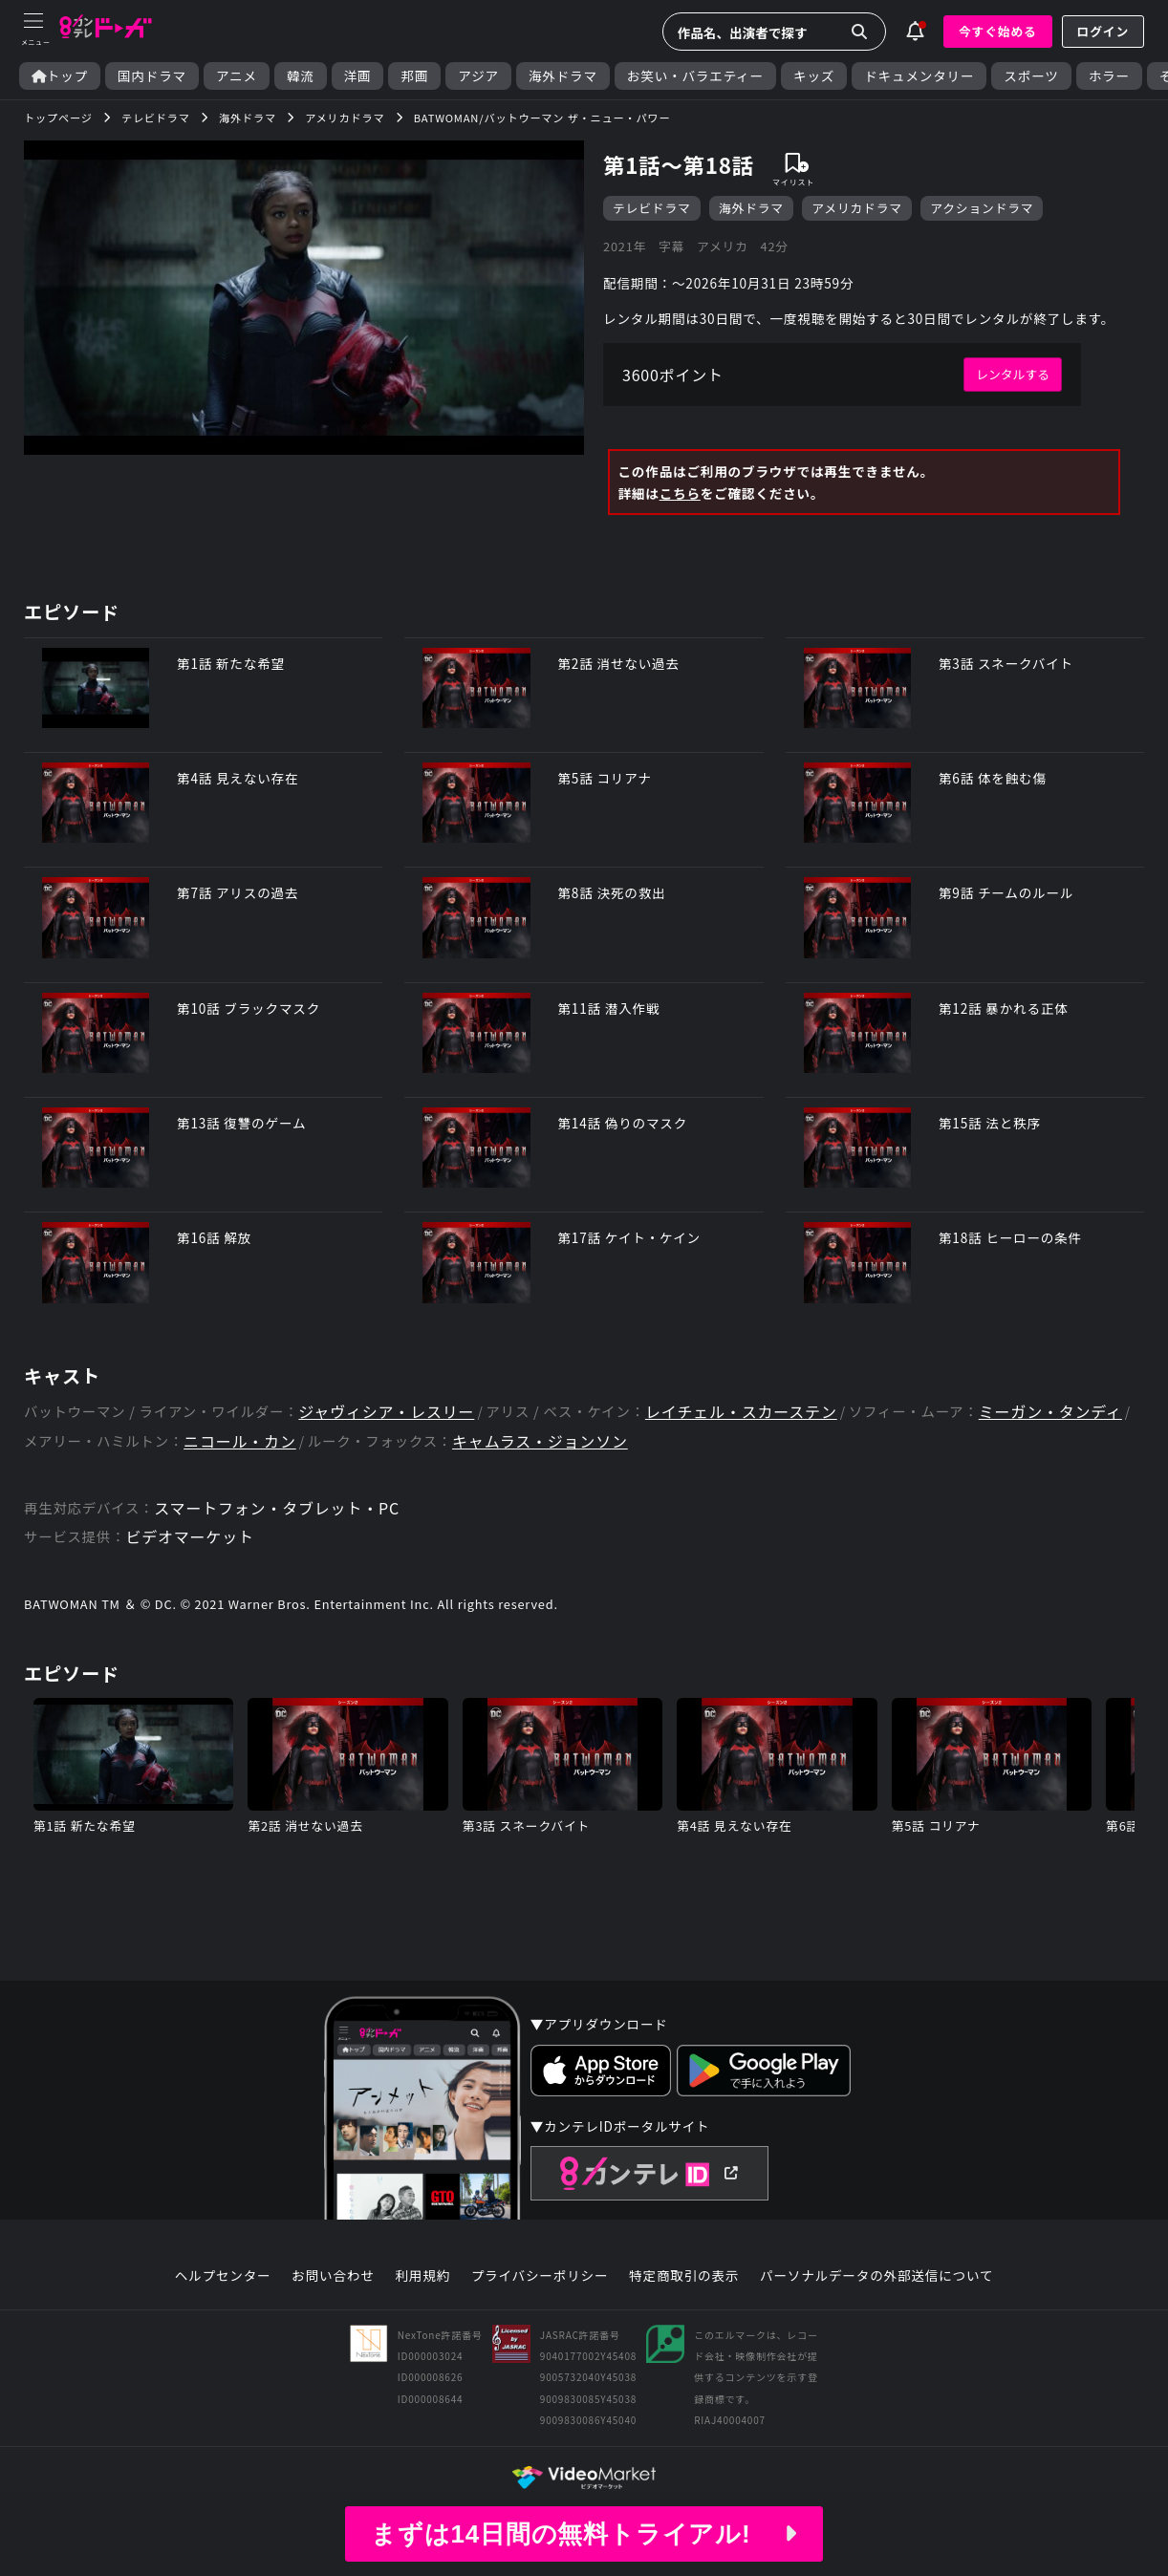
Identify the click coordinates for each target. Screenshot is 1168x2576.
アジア (478, 76)
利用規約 (422, 2276)
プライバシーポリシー (540, 2276)
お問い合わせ (333, 2276)
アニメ (236, 76)
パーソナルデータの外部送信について (876, 2276)
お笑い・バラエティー (695, 76)
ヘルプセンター (223, 2276)
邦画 (414, 76)
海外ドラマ (563, 76)
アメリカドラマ (856, 208)
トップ (60, 76)
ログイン (1103, 31)
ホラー (1109, 76)
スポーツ (1031, 76)
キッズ (813, 76)
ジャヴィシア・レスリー (386, 1412)
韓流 (300, 76)
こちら (680, 493)
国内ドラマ (152, 76)
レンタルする (1012, 374)
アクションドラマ (981, 208)
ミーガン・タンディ (1050, 1412)
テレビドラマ (652, 208)
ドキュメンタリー (919, 76)
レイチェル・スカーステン (741, 1412)
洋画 (358, 76)
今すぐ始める (998, 31)
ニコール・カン (240, 1441)
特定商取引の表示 (684, 2276)
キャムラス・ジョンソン (540, 1441)
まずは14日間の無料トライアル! (584, 2534)
